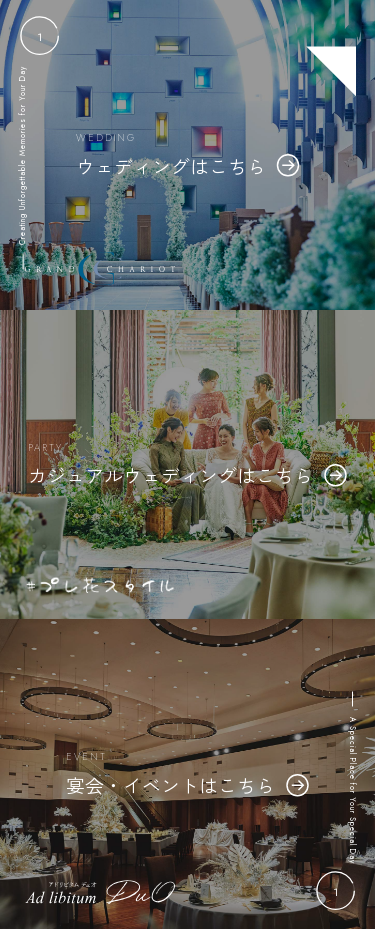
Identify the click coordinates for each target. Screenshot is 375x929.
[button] (39, 36)
